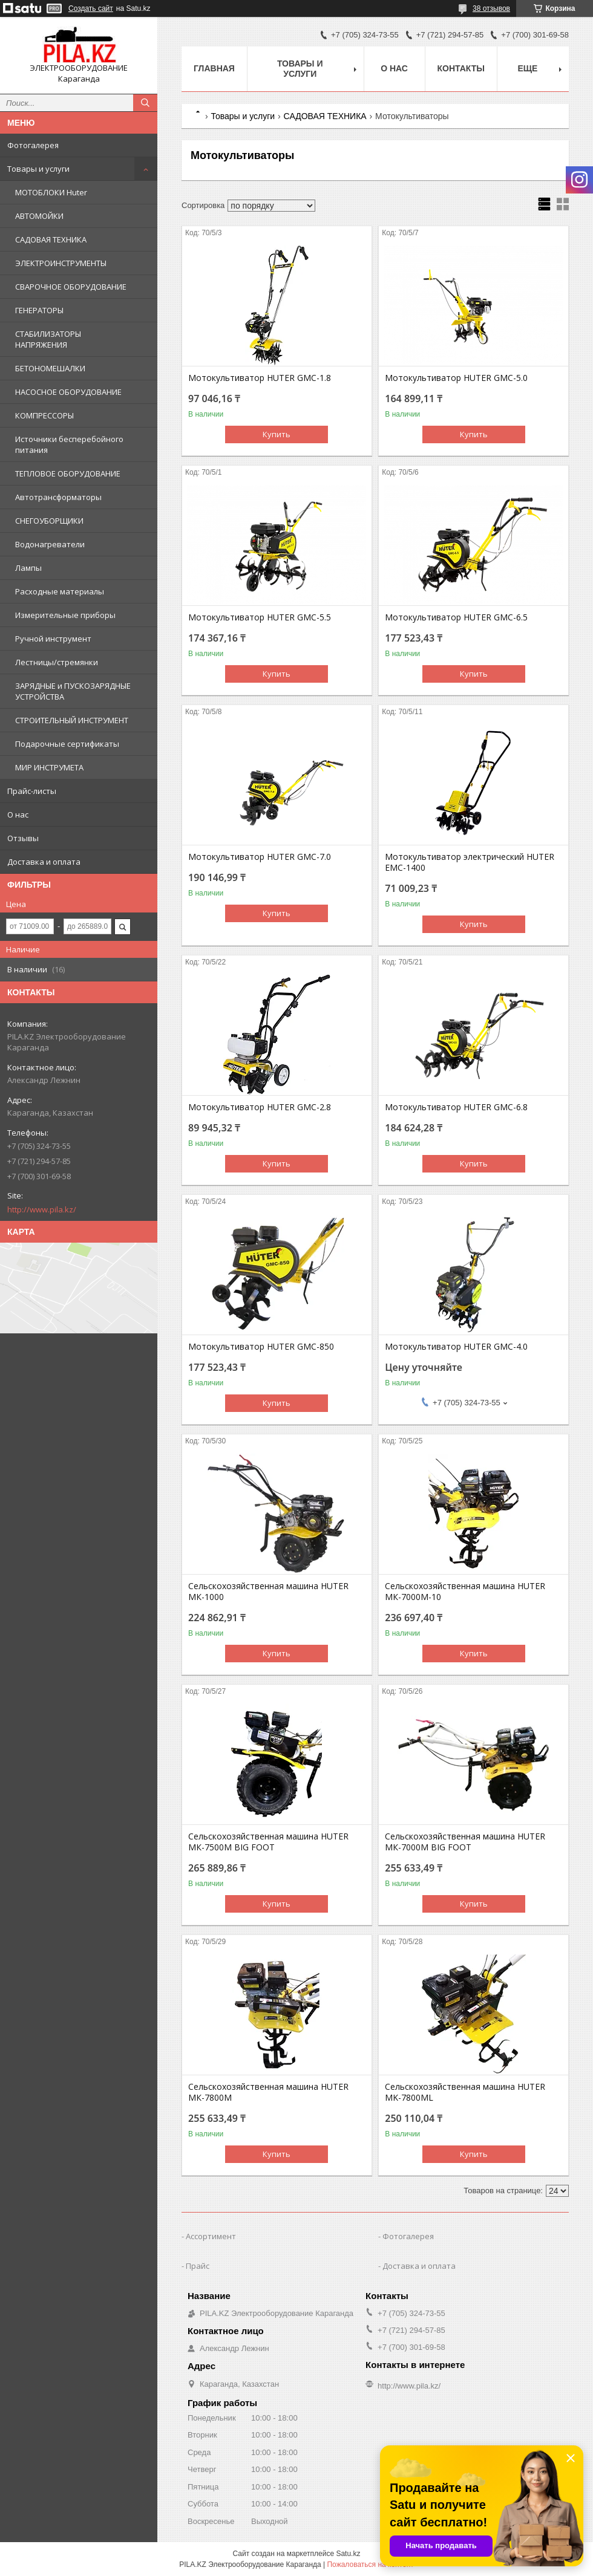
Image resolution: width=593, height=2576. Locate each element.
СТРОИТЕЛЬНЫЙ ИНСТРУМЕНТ (71, 720)
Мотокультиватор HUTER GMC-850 (261, 1346)
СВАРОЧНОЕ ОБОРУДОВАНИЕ (70, 286)
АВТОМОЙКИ (39, 215)
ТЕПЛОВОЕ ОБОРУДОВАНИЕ (67, 473)
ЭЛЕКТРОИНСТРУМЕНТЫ (60, 263)
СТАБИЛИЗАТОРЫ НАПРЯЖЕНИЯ (48, 339)
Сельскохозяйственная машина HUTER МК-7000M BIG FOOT (465, 1842)
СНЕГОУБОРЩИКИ (49, 520)
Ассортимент (211, 2236)
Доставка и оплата (43, 861)
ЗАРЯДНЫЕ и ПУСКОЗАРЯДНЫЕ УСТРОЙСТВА (73, 691)
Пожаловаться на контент (370, 2564)
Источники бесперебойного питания (69, 444)
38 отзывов (491, 8)
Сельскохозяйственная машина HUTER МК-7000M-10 (465, 1591)
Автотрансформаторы (58, 497)
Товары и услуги (38, 168)
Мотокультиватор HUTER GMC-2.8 (259, 1107)
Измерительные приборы (65, 615)
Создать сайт (90, 8)
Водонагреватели (50, 544)
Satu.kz (348, 2553)
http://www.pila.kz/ (41, 1209)
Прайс (197, 2265)
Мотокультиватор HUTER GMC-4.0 (456, 1346)
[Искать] (145, 103)
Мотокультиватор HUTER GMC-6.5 (456, 617)
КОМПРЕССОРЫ (44, 415)
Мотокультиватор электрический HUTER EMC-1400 (469, 862)
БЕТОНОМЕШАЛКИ (50, 368)
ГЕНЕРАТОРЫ (39, 310)
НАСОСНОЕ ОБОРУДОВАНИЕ (68, 391)
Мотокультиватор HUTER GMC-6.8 (456, 1107)
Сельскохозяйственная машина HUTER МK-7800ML (465, 2092)
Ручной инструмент (53, 638)
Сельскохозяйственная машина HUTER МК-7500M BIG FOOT (268, 1842)
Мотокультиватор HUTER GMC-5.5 (259, 617)
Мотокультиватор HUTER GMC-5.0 (456, 377)
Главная (214, 68)
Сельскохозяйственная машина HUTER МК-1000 (268, 1591)
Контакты (461, 68)
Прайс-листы (31, 790)
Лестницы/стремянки (56, 662)
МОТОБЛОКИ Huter (51, 192)
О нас (17, 814)
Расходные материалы (59, 591)
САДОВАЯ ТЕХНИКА (51, 239)
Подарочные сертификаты (67, 743)
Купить (276, 434)
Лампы (28, 567)
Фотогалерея (33, 145)
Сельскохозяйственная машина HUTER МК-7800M (268, 2092)
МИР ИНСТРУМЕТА (49, 767)
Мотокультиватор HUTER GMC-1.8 (259, 377)
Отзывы (23, 838)
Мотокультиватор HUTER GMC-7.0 (259, 856)
